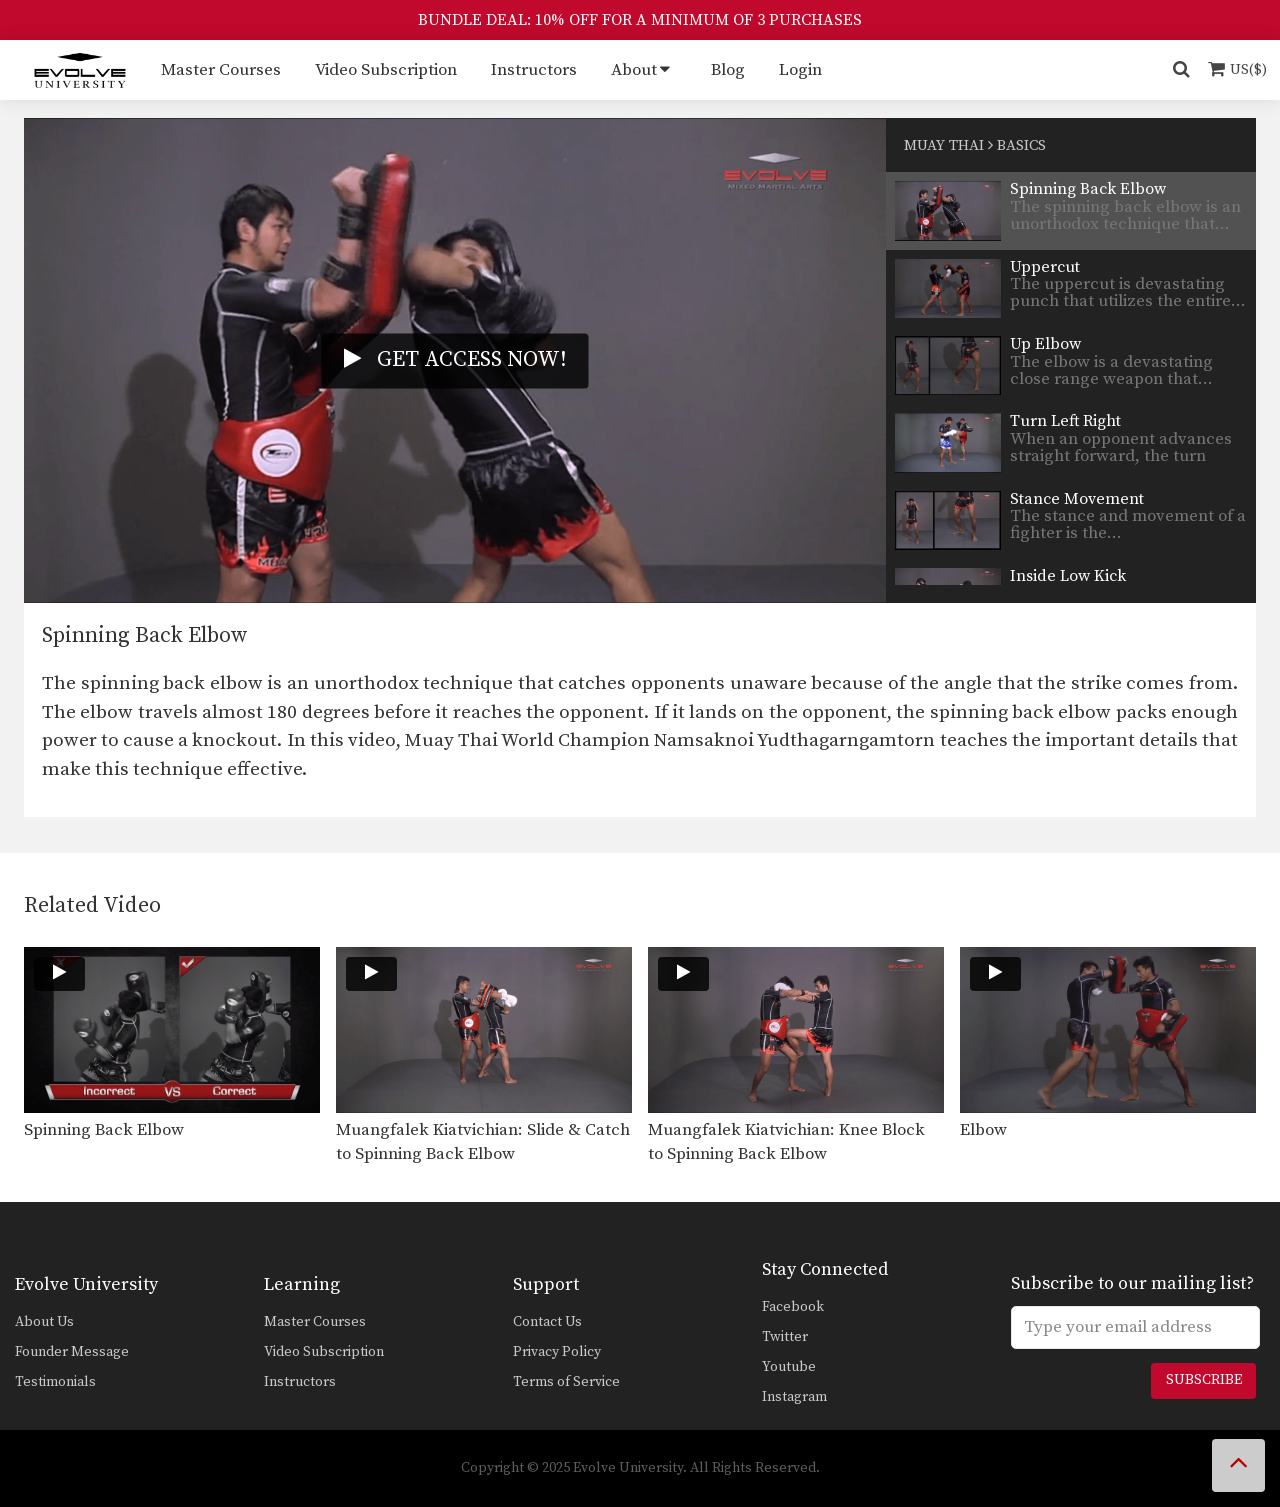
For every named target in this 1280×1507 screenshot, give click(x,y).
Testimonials (55, 1382)
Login (800, 70)
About (634, 70)
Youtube (789, 1367)
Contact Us (547, 1322)
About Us (44, 1322)
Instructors (534, 70)
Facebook (793, 1307)
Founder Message (72, 1352)
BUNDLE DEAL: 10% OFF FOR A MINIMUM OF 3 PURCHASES (640, 20)
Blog (728, 70)
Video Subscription (386, 70)
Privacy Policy (557, 1352)
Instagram (794, 1397)
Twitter (785, 1337)
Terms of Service (566, 1382)
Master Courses (221, 70)
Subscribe (1204, 1380)
